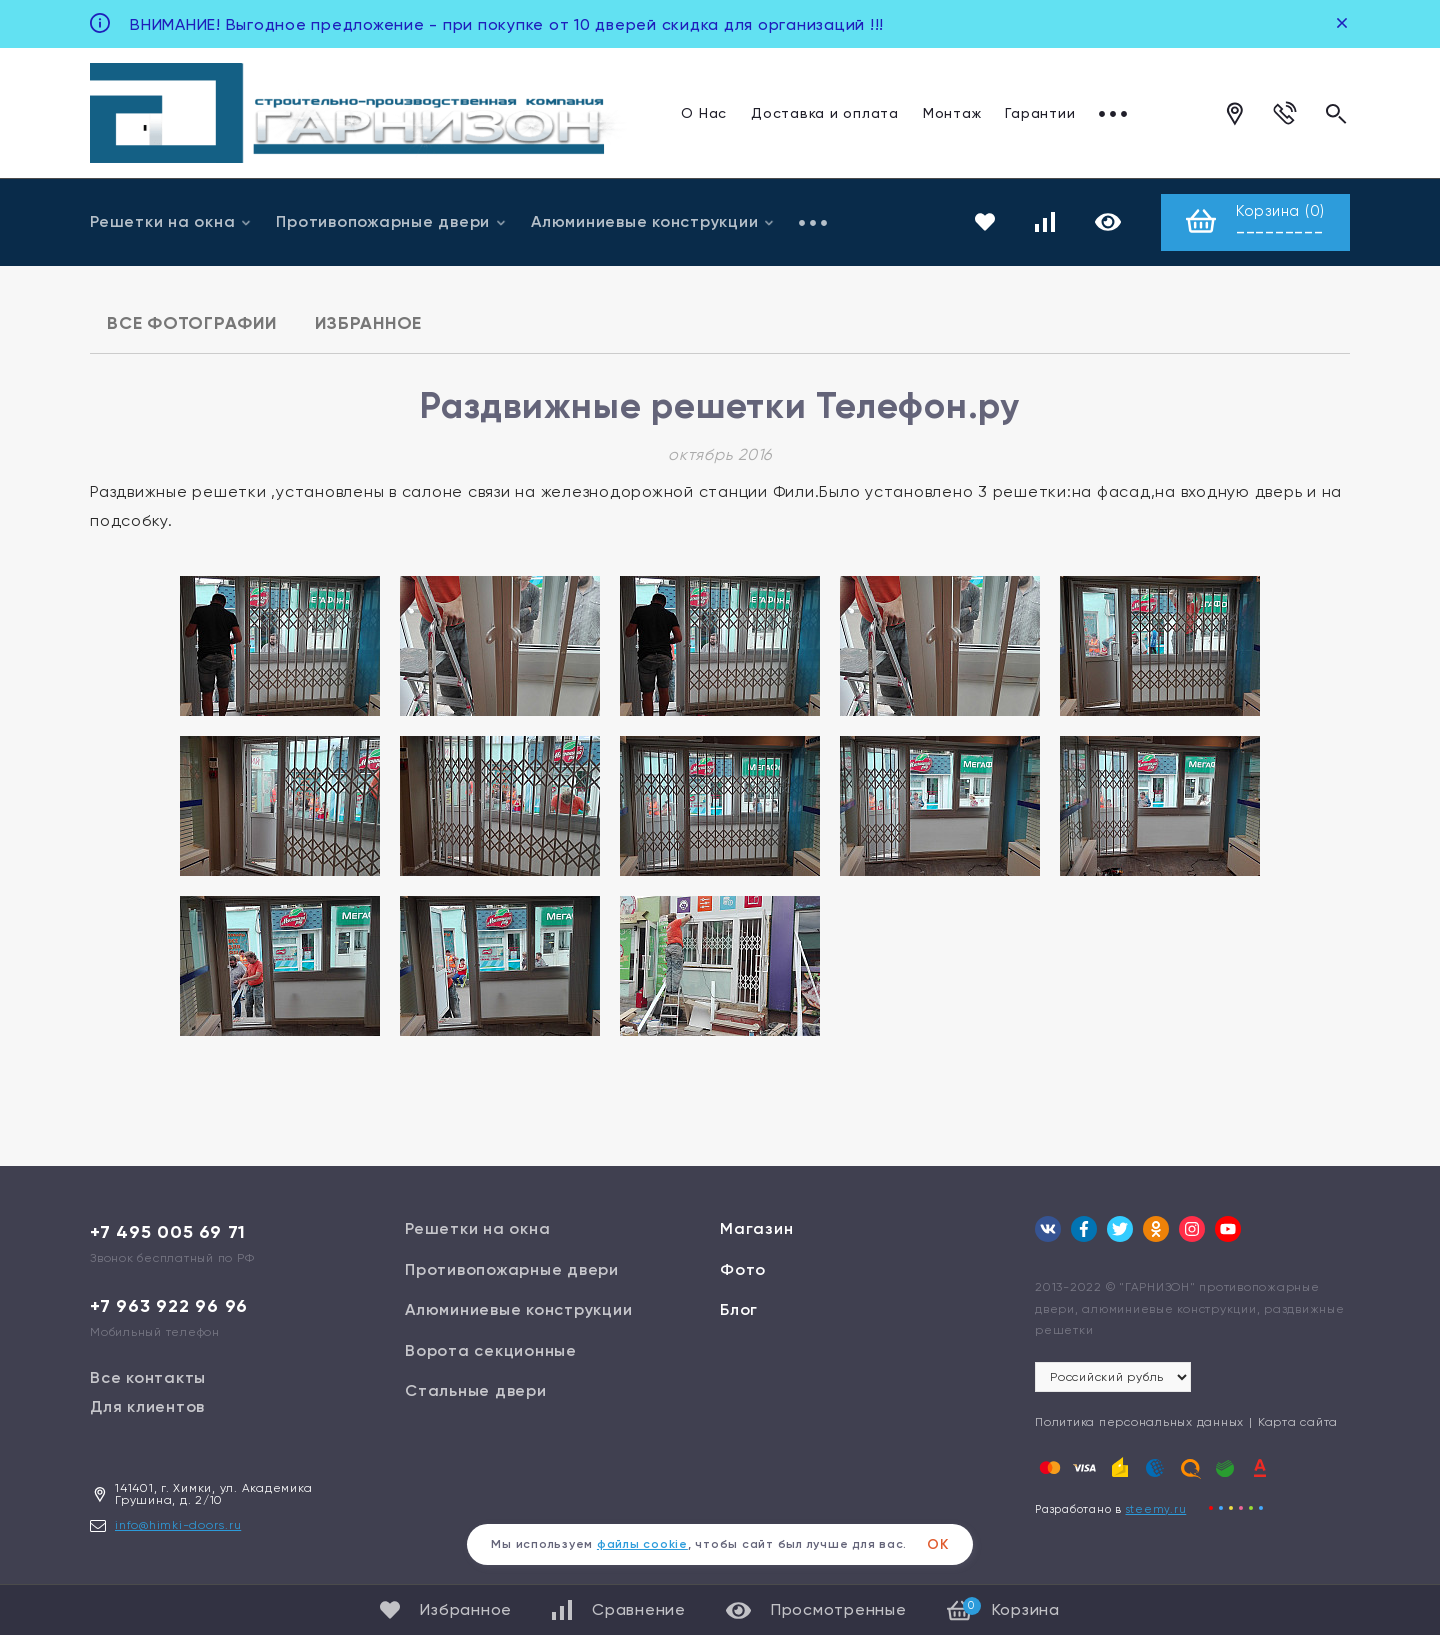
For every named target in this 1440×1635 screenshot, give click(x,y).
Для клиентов (147, 1406)
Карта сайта (1298, 1422)
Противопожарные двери (391, 221)
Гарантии (1040, 113)
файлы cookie (642, 1544)
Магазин (756, 1228)
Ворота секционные (491, 1350)
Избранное (368, 323)
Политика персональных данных (1139, 1422)
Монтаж (952, 113)
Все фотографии (192, 323)
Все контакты (148, 1377)
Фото (743, 1269)
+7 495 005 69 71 (168, 1232)
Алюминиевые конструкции (653, 221)
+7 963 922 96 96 (169, 1306)
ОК (938, 1544)
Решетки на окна (171, 221)
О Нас (704, 113)
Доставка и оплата (825, 113)
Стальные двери (476, 1390)
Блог (739, 1309)
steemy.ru (1156, 1509)
